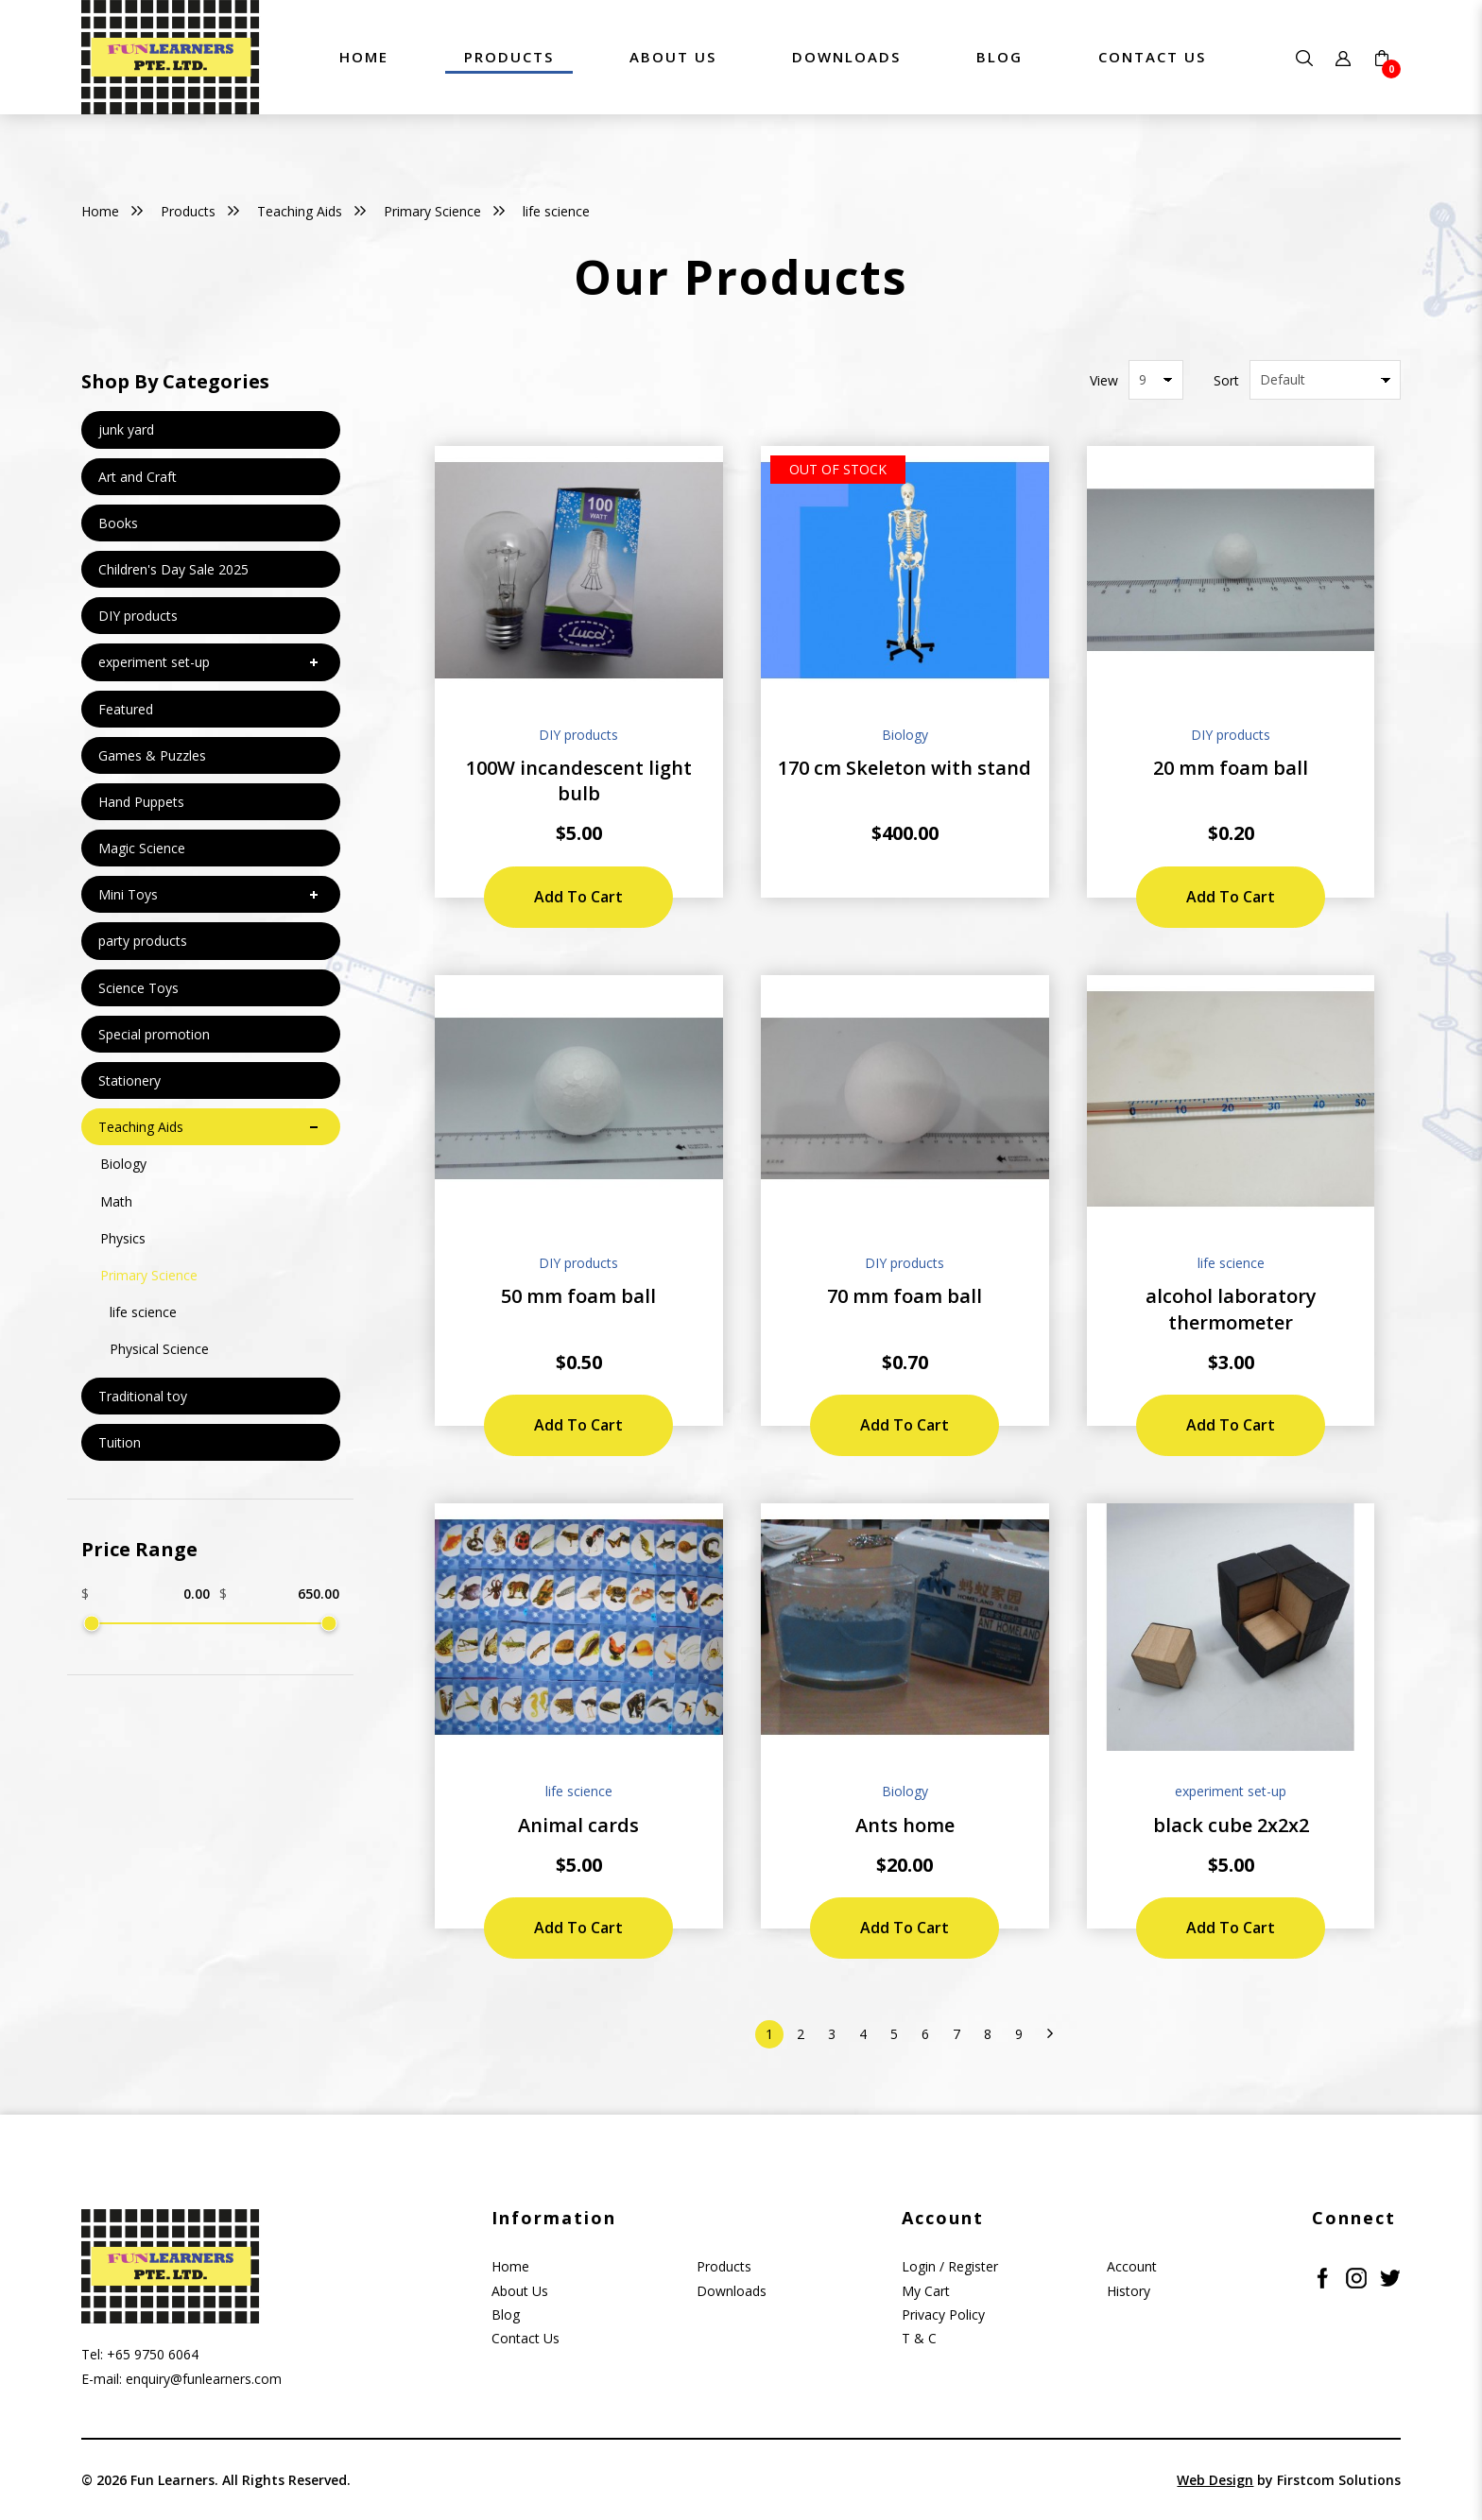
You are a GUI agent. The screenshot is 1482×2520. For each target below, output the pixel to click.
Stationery (129, 1080)
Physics (123, 1238)
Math (116, 1201)
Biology (123, 1164)
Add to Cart (578, 896)
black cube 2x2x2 (1231, 1825)
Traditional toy (142, 1396)
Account (1132, 2266)
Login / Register (950, 2266)
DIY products (138, 616)
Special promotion (154, 1034)
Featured (125, 709)
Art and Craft (137, 477)
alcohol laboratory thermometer (1231, 1308)
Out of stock (838, 469)
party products (142, 941)
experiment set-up (154, 662)
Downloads (732, 2291)
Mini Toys (128, 894)
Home (100, 211)
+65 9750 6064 (152, 2354)
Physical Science (159, 1349)
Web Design (1215, 2480)
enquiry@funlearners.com (204, 2379)
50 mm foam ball (578, 1296)
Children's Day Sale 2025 (173, 569)
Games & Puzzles (152, 755)
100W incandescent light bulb (579, 780)
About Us (519, 2291)
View (1104, 380)
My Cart (926, 2291)
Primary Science (432, 211)
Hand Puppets (141, 802)
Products (188, 211)
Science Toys (138, 988)
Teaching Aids (299, 211)
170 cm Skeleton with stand (904, 767)
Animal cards (578, 1825)
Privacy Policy (943, 2314)
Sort (1226, 380)
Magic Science (141, 848)
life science (556, 211)
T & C (919, 2338)
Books (118, 523)
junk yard (126, 429)
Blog (505, 2314)
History (1128, 2291)
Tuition (119, 1442)
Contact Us (525, 2338)
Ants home (905, 1825)
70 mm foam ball (904, 1296)
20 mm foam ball (1230, 767)
